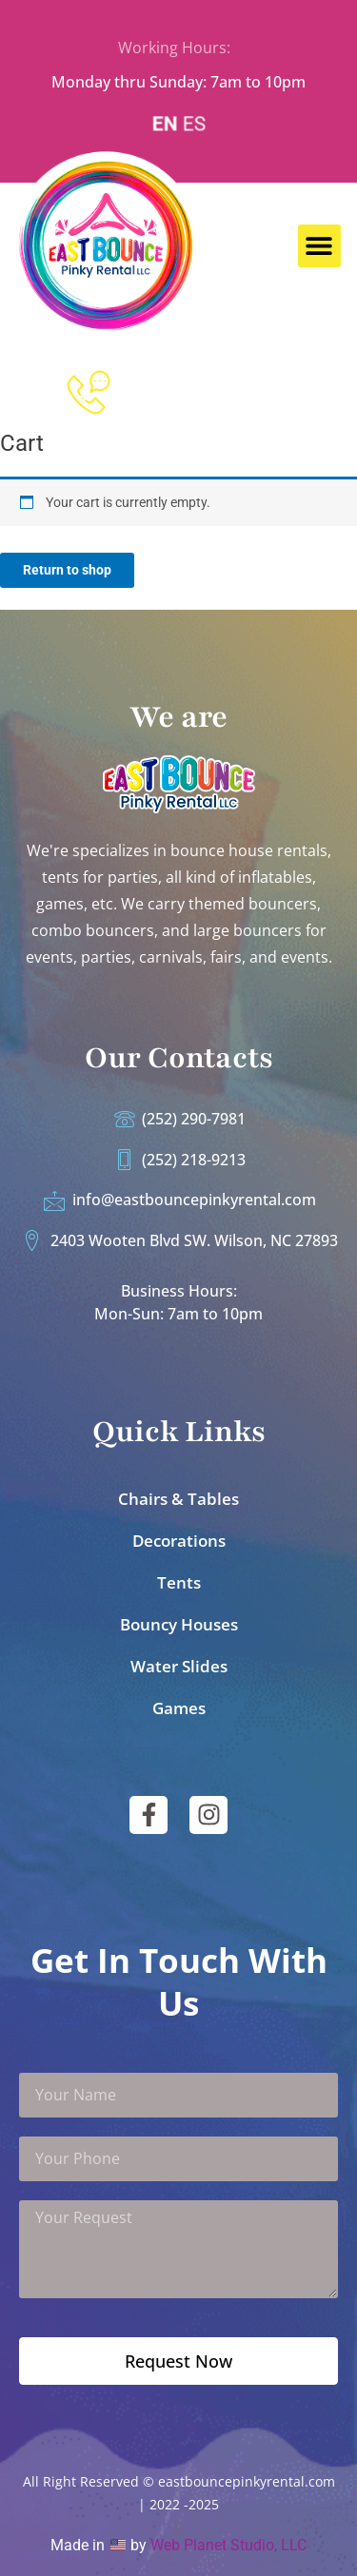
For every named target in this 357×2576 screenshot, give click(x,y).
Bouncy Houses (179, 1624)
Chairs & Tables (178, 1499)
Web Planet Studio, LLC (228, 2545)
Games (179, 1708)
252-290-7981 (196, 389)
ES (193, 123)
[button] (319, 245)
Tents (179, 1582)
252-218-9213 (196, 418)
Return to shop (67, 569)
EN (165, 123)
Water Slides (179, 1666)
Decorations (179, 1540)
